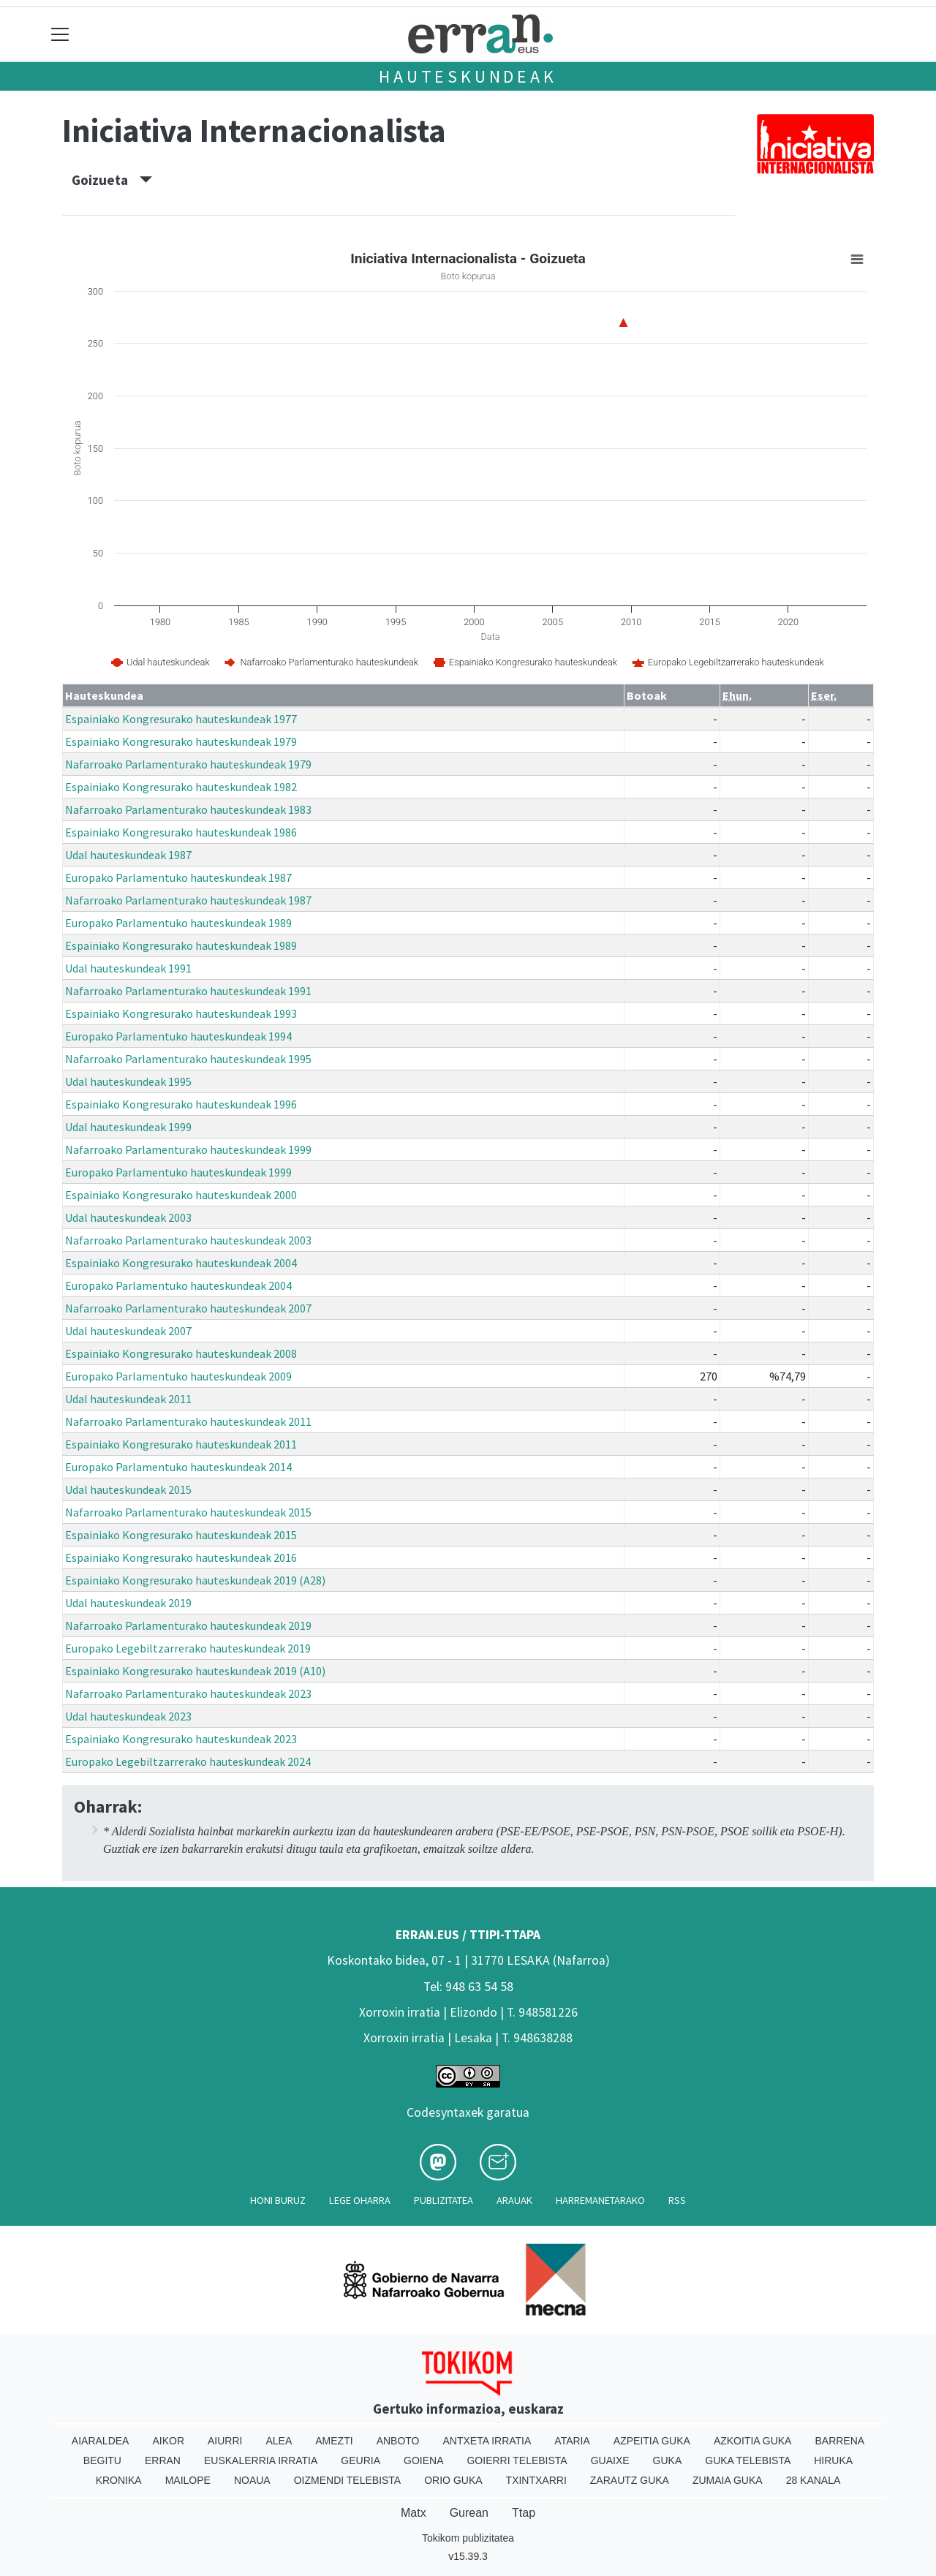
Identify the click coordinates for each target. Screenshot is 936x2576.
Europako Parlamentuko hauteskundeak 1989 (178, 922)
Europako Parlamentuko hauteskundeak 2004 (178, 1285)
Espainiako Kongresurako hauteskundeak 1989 (181, 945)
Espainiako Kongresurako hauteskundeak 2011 (181, 1444)
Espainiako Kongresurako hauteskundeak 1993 (181, 1013)
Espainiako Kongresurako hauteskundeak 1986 (181, 832)
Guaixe (610, 2460)
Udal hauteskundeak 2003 (128, 1217)
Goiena (423, 2460)
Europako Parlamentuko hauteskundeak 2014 (178, 1466)
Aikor (168, 2441)
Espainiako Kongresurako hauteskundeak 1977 (181, 718)
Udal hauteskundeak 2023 (128, 1716)
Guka (667, 2460)
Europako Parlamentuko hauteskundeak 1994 (178, 1036)
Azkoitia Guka (753, 2441)
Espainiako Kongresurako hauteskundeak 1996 (181, 1104)
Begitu (102, 2460)
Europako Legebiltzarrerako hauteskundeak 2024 (188, 1761)
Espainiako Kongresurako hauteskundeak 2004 (181, 1262)
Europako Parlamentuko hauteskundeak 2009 (178, 1376)
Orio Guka (453, 2480)
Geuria (360, 2460)
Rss (677, 2200)
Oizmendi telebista (347, 2480)
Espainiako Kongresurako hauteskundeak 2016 (181, 1557)
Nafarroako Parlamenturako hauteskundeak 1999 (188, 1149)
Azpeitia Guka (652, 2441)
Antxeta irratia (487, 2441)
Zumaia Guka (727, 2480)
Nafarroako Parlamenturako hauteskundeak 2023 (188, 1693)
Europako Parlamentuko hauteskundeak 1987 (178, 877)
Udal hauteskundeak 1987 (128, 854)
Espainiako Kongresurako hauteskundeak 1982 (181, 786)
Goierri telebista (517, 2460)
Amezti (333, 2441)
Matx (413, 2513)
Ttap (523, 2513)
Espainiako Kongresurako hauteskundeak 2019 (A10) (195, 1670)
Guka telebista (747, 2460)
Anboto (398, 2441)
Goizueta (112, 180)
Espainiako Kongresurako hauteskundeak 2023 (181, 1738)
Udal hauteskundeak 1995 (128, 1081)
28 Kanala (813, 2480)
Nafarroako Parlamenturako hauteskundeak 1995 (188, 1058)
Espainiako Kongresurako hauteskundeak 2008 (181, 1353)
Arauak (514, 2200)
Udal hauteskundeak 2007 (128, 1330)
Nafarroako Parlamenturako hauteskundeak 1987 (188, 900)
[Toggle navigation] (60, 34)
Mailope (188, 2480)
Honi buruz (278, 2200)
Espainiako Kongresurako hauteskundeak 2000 (181, 1194)
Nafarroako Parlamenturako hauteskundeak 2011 (188, 1421)
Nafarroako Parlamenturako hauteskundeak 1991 (188, 990)
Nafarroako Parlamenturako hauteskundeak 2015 (188, 1512)
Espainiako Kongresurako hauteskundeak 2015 (181, 1534)
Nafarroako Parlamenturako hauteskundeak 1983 (188, 809)
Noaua (252, 2480)
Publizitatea (443, 2200)
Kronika (119, 2480)
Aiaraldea (100, 2441)
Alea (278, 2441)
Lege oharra (359, 2200)
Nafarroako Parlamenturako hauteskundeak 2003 (188, 1240)
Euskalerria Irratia (260, 2460)
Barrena (839, 2441)
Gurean (469, 2513)
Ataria (572, 2441)
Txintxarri (536, 2480)
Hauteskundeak (467, 76)
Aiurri (225, 2441)
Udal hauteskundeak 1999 (128, 1126)
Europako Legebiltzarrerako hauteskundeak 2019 (188, 1648)
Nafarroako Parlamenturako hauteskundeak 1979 (188, 764)
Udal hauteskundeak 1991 (128, 968)
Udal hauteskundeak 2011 (128, 1398)
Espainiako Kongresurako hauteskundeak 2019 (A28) (195, 1580)
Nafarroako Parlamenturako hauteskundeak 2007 (188, 1308)
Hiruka (833, 2460)
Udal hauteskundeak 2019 (128, 1602)
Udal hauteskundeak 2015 (128, 1489)
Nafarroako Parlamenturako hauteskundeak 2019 (188, 1625)
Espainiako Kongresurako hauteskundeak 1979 (181, 741)
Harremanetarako (600, 2200)
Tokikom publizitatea (468, 2538)
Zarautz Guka (629, 2480)
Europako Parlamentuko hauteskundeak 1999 (178, 1172)
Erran (163, 2460)
